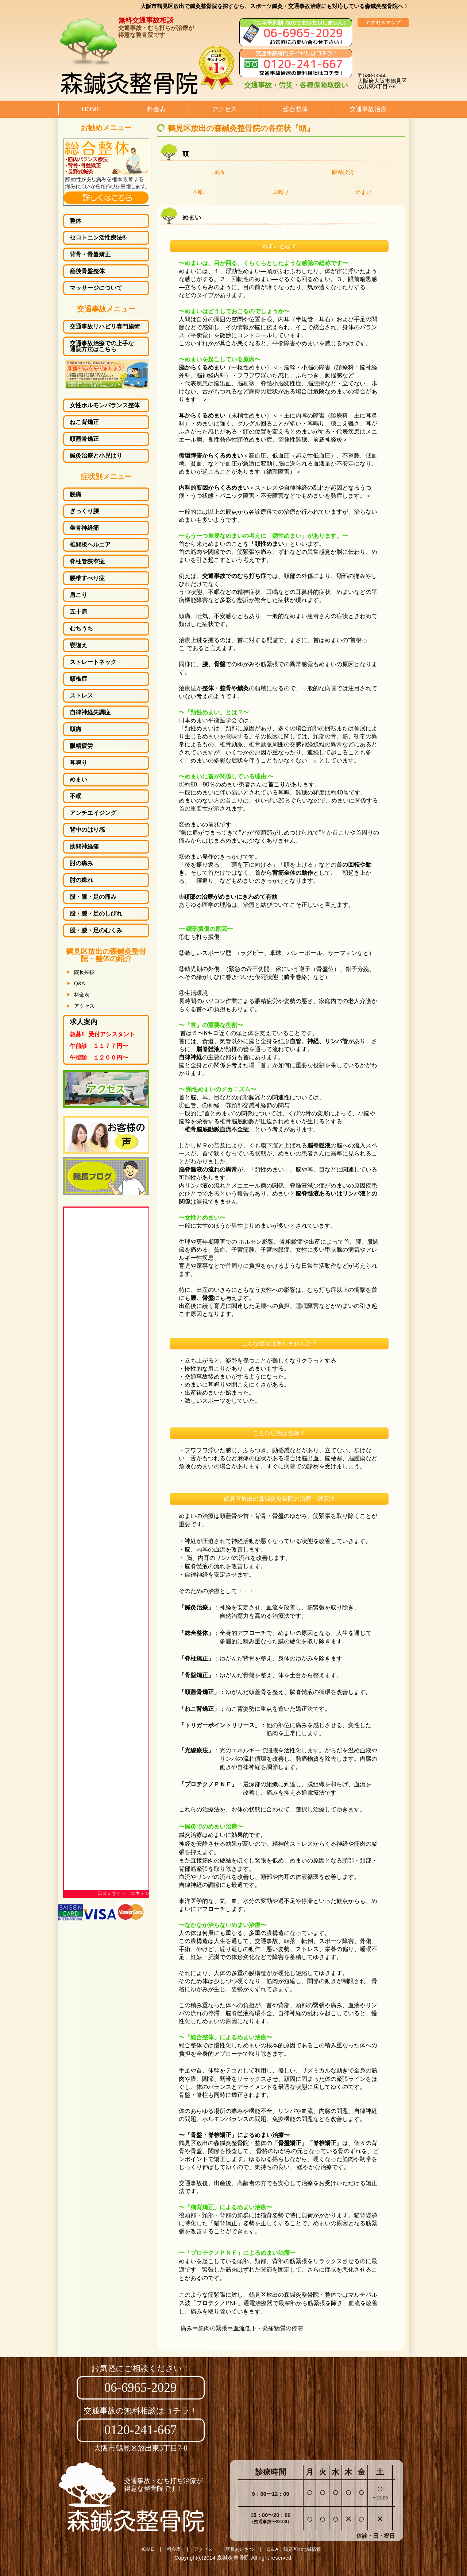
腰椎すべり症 (87, 578)
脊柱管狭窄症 (87, 561)
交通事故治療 (368, 109)
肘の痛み (81, 863)
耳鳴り (281, 192)
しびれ (96, 914)
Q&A (79, 983)
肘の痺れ (81, 880)
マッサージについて (96, 288)
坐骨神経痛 (84, 528)
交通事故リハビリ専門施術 (105, 327)
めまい (363, 192)
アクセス (224, 109)
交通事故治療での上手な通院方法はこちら (102, 346)
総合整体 (295, 109)
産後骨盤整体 (87, 271)
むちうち (81, 629)
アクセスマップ (383, 22)
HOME (91, 109)
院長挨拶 (84, 972)
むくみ (96, 930)
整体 (75, 221)
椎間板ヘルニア (90, 545)
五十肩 (78, 612)
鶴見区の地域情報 (302, 2549)
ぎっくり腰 (84, 511)
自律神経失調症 (90, 712)
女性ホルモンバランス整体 (105, 405)
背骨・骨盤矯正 (90, 254)
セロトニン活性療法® (98, 238)
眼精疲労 (343, 172)
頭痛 (218, 172)
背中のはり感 (87, 830)
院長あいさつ (239, 2549)
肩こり (78, 595)
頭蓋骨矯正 (84, 439)
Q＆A (272, 2549)
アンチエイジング (93, 813)
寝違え (78, 645)
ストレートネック (93, 662)
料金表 (156, 109)
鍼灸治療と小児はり (96, 456)
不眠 (198, 192)
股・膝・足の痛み (93, 897)
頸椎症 (78, 679)
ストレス (81, 696)
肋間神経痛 (84, 847)
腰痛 (75, 494)
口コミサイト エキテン (123, 1893)
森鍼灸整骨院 (233, 2558)
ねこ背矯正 (84, 422)
